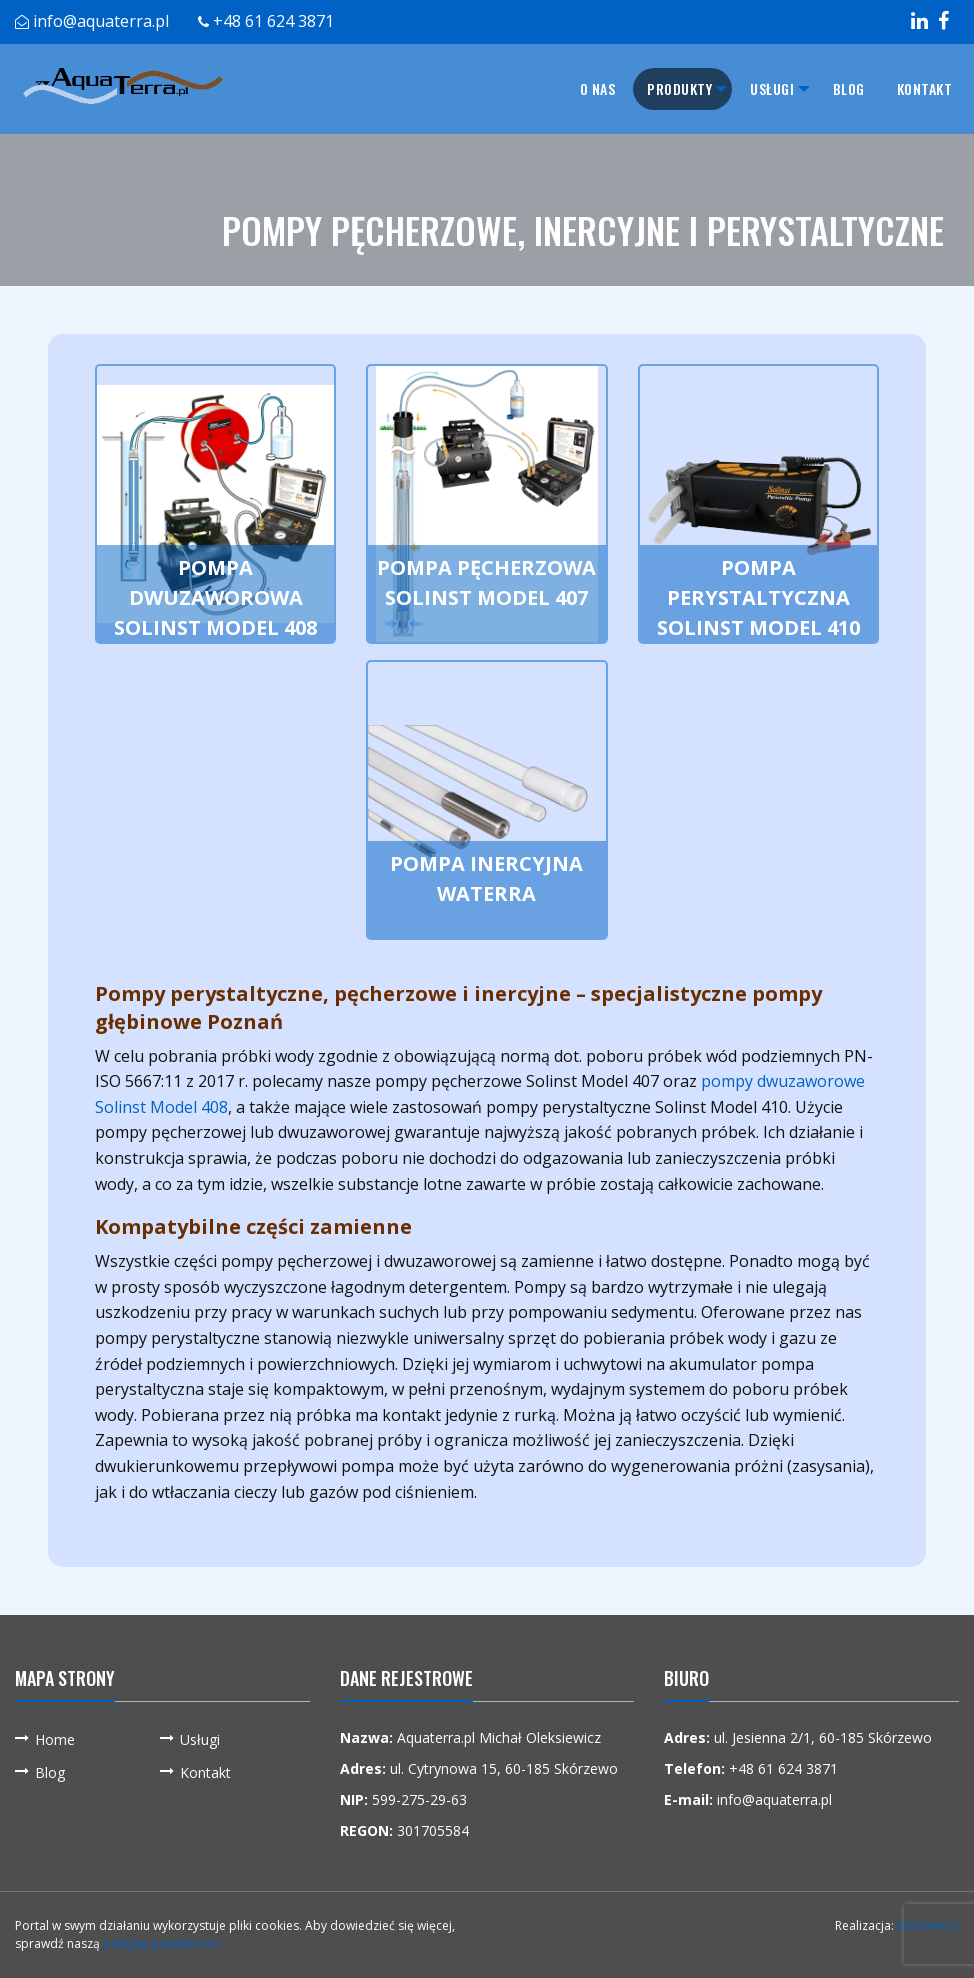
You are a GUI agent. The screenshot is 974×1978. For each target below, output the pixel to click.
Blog (849, 88)
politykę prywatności (161, 1943)
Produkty (656, 88)
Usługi (761, 88)
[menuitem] (574, 89)
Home (55, 1739)
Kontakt (925, 88)
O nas (574, 88)
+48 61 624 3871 (273, 21)
